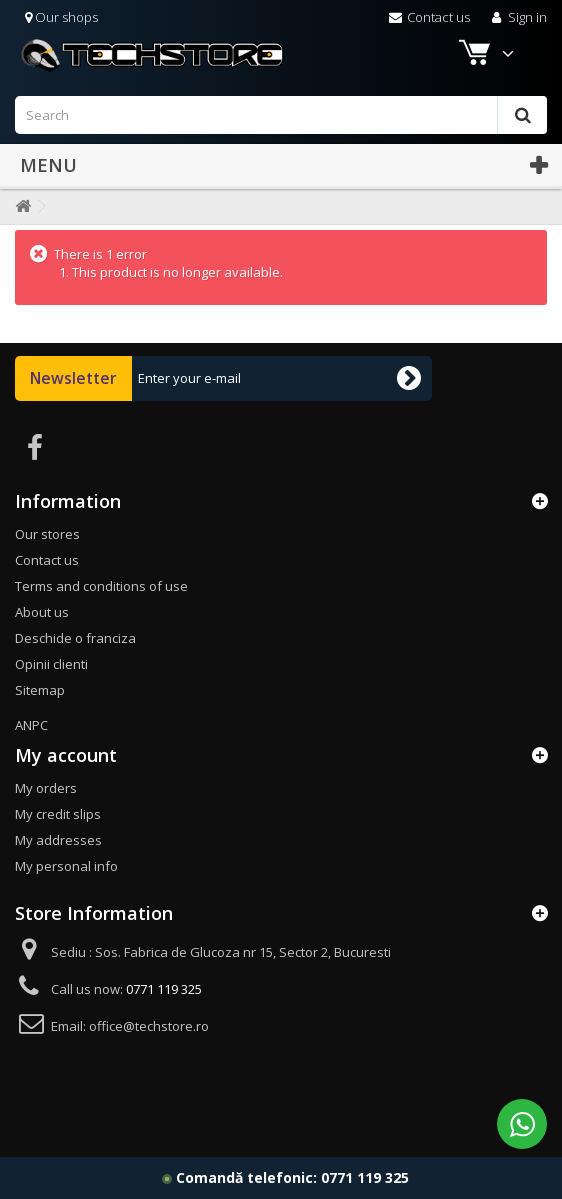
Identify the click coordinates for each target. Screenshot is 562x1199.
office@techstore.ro (149, 1026)
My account (66, 755)
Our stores (47, 534)
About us (42, 612)
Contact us (429, 17)
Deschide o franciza (75, 638)
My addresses (58, 840)
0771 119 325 (365, 1177)
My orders (46, 788)
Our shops (61, 17)
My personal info (66, 866)
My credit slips (58, 814)
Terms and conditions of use (101, 586)
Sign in (517, 17)
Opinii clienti (51, 664)
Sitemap (40, 690)
